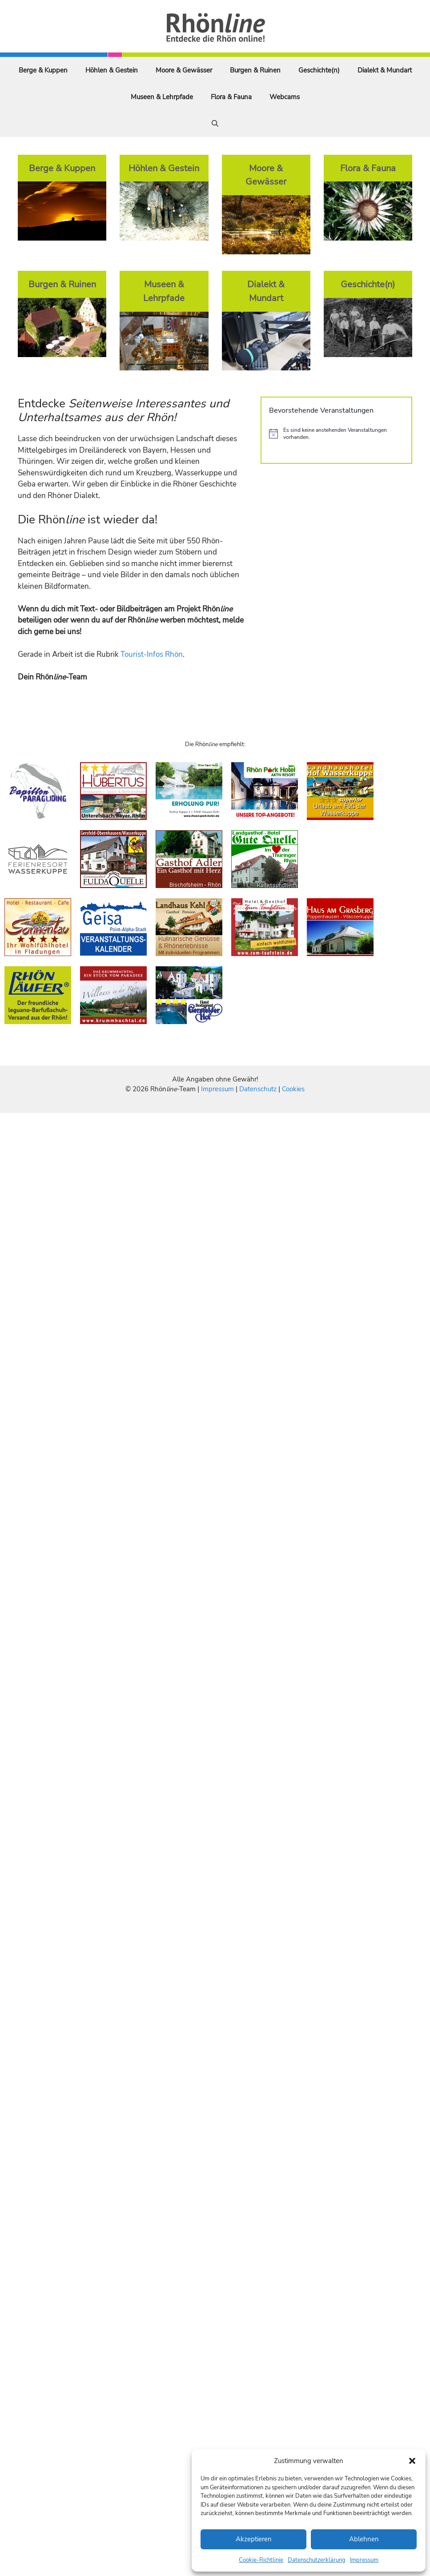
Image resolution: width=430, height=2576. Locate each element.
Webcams (284, 96)
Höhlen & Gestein (111, 70)
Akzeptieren (254, 2539)
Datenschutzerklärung (317, 2560)
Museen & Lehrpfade (162, 96)
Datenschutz (258, 1089)
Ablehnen (364, 2539)
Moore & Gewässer (184, 70)
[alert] (336, 433)
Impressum (364, 2560)
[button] (412, 2460)
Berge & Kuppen (43, 70)
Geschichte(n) (319, 70)
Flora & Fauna (231, 96)
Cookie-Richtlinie (261, 2560)
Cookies (293, 1089)
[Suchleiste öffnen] (215, 123)
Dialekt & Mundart (385, 70)
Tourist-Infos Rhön (152, 654)
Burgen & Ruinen (255, 70)
